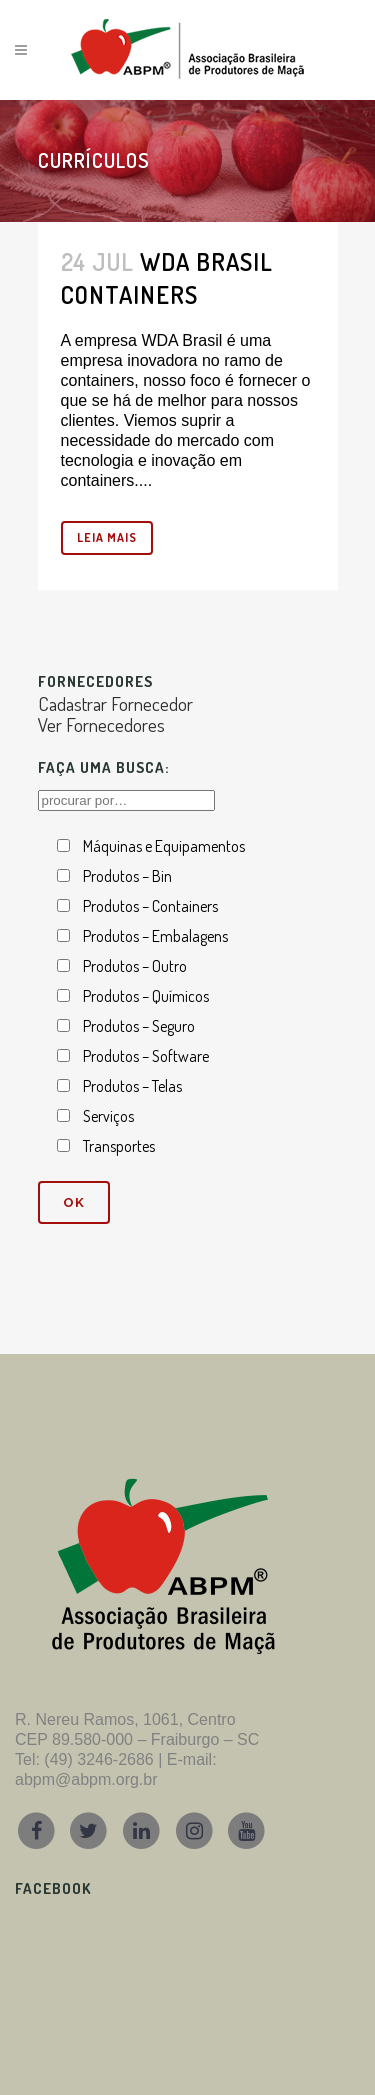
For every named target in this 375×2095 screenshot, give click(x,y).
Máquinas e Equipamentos (164, 846)
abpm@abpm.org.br (86, 1779)
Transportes (119, 1146)
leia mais (107, 537)
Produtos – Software (146, 1056)
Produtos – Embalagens (155, 936)
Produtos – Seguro (139, 1026)
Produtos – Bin (127, 876)
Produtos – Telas (132, 1086)
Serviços (108, 1116)
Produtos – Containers (150, 906)
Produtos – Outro (135, 966)
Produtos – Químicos (146, 996)
